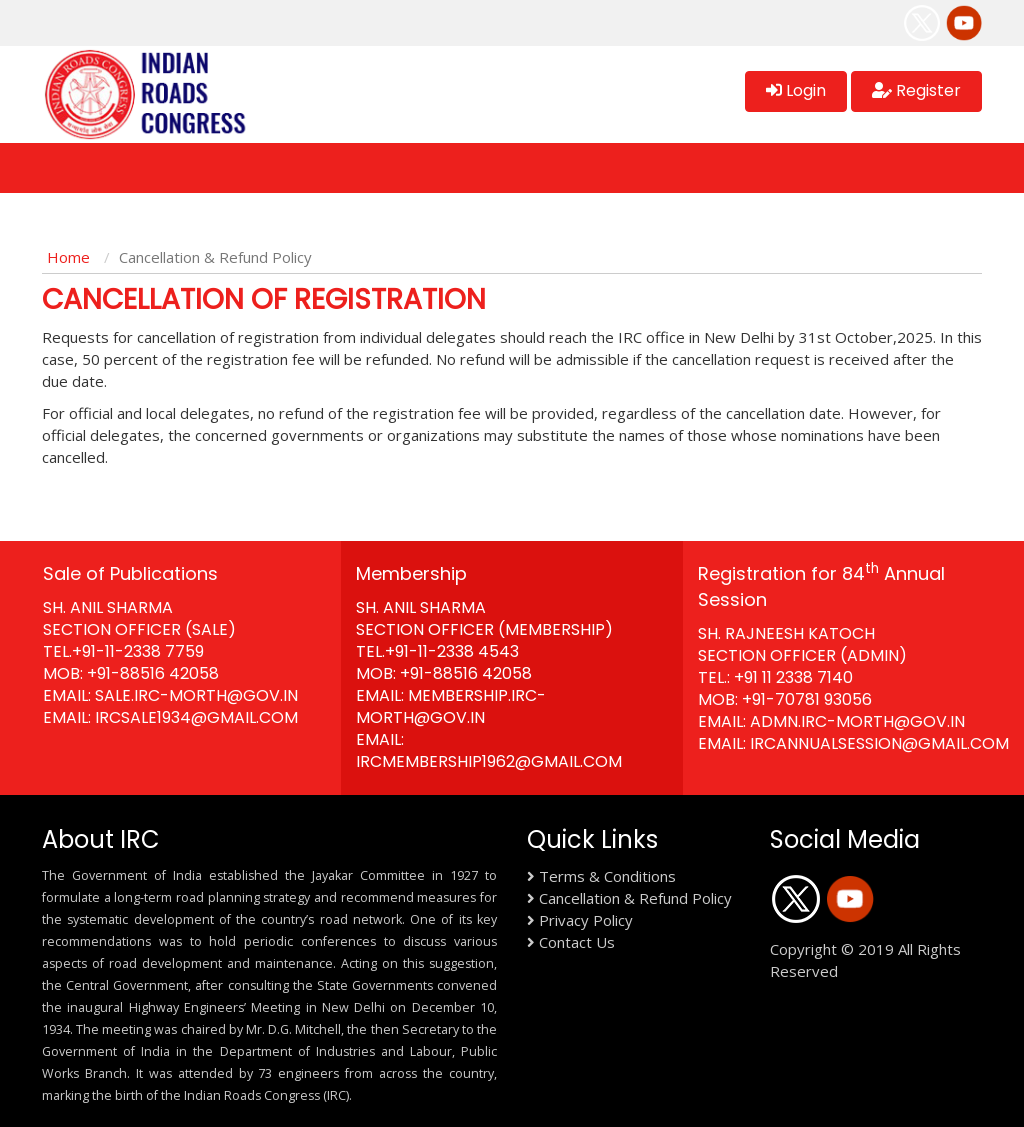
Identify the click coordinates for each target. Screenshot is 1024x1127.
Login (796, 90)
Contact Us (577, 942)
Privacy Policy (586, 920)
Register (916, 90)
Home (68, 257)
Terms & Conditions (607, 876)
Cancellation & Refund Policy (635, 898)
